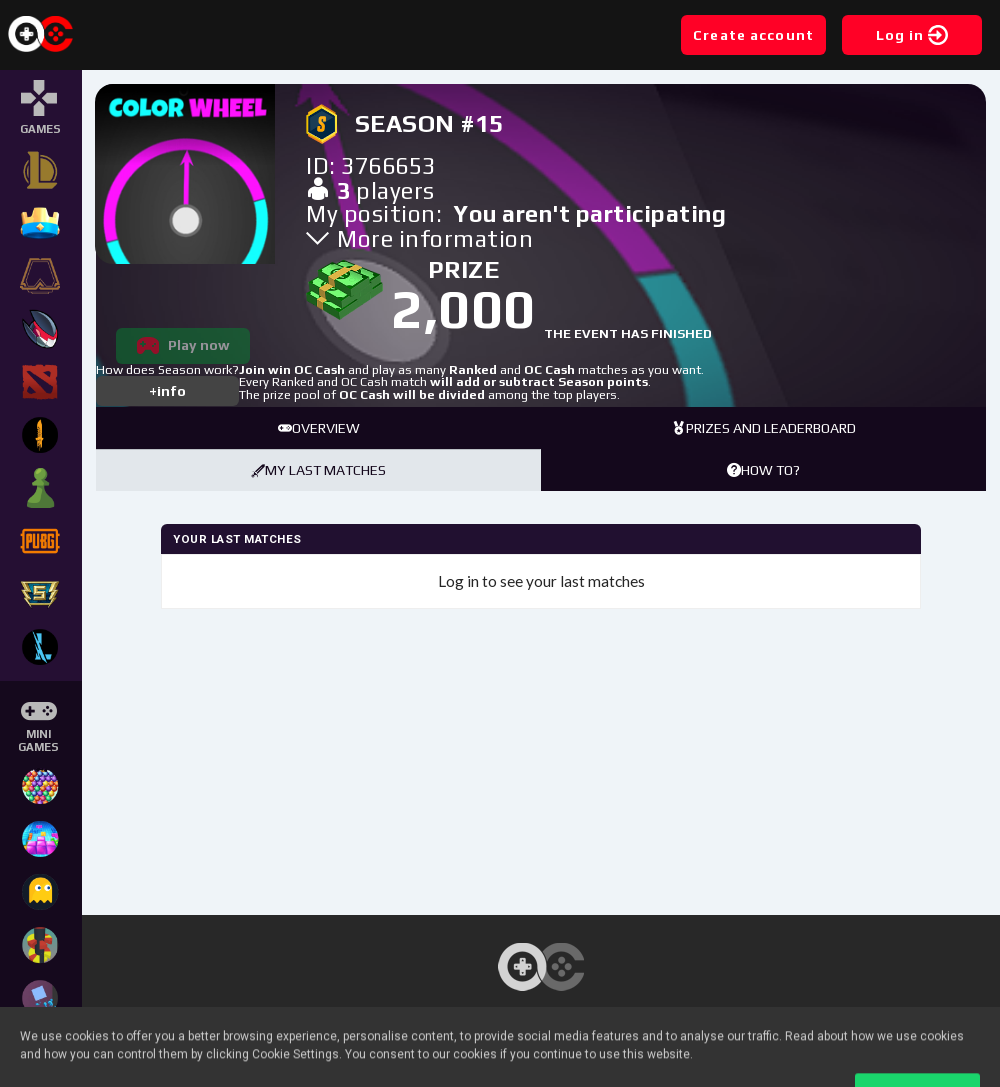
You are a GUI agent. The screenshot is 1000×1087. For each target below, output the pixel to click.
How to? (763, 470)
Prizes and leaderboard (764, 428)
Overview (319, 428)
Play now (199, 345)
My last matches (318, 470)
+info (167, 391)
